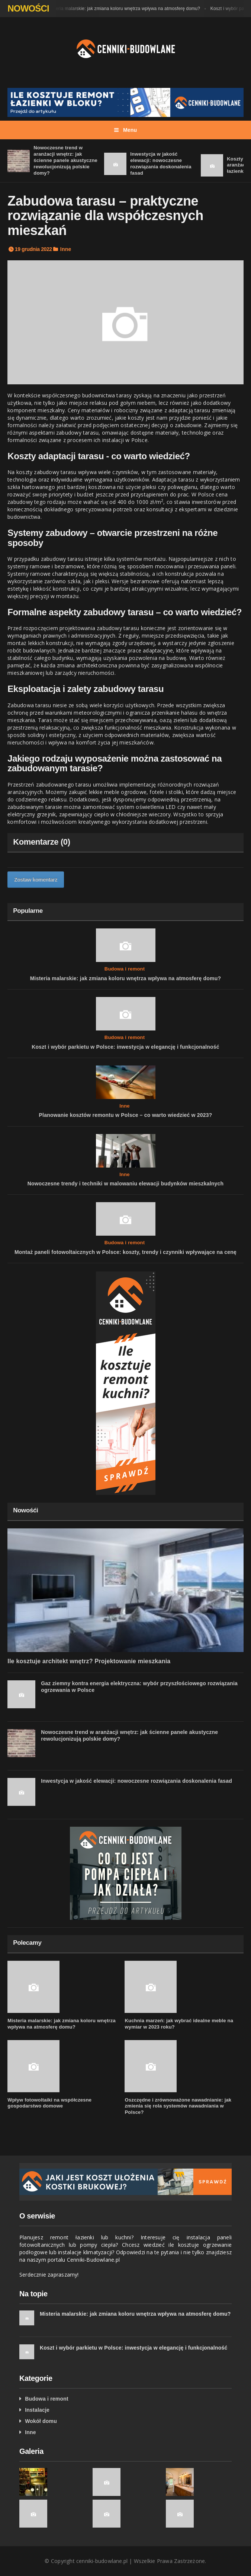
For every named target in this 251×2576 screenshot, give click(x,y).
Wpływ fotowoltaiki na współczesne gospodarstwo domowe (49, 2103)
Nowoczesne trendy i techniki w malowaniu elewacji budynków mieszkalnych (126, 1184)
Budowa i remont (124, 969)
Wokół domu (41, 2421)
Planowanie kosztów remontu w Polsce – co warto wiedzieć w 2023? (125, 1115)
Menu (125, 130)
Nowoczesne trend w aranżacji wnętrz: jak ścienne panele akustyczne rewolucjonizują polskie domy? (65, 160)
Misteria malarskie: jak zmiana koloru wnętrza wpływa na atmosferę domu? (124, 8)
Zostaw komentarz (35, 880)
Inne (65, 249)
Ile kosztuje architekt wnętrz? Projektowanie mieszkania (88, 1661)
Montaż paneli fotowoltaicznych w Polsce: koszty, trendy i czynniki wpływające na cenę (125, 1252)
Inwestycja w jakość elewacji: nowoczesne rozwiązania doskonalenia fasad (160, 163)
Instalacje (37, 2410)
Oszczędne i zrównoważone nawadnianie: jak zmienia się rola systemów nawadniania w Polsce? (178, 2106)
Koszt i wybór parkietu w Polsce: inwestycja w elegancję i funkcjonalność (125, 1047)
